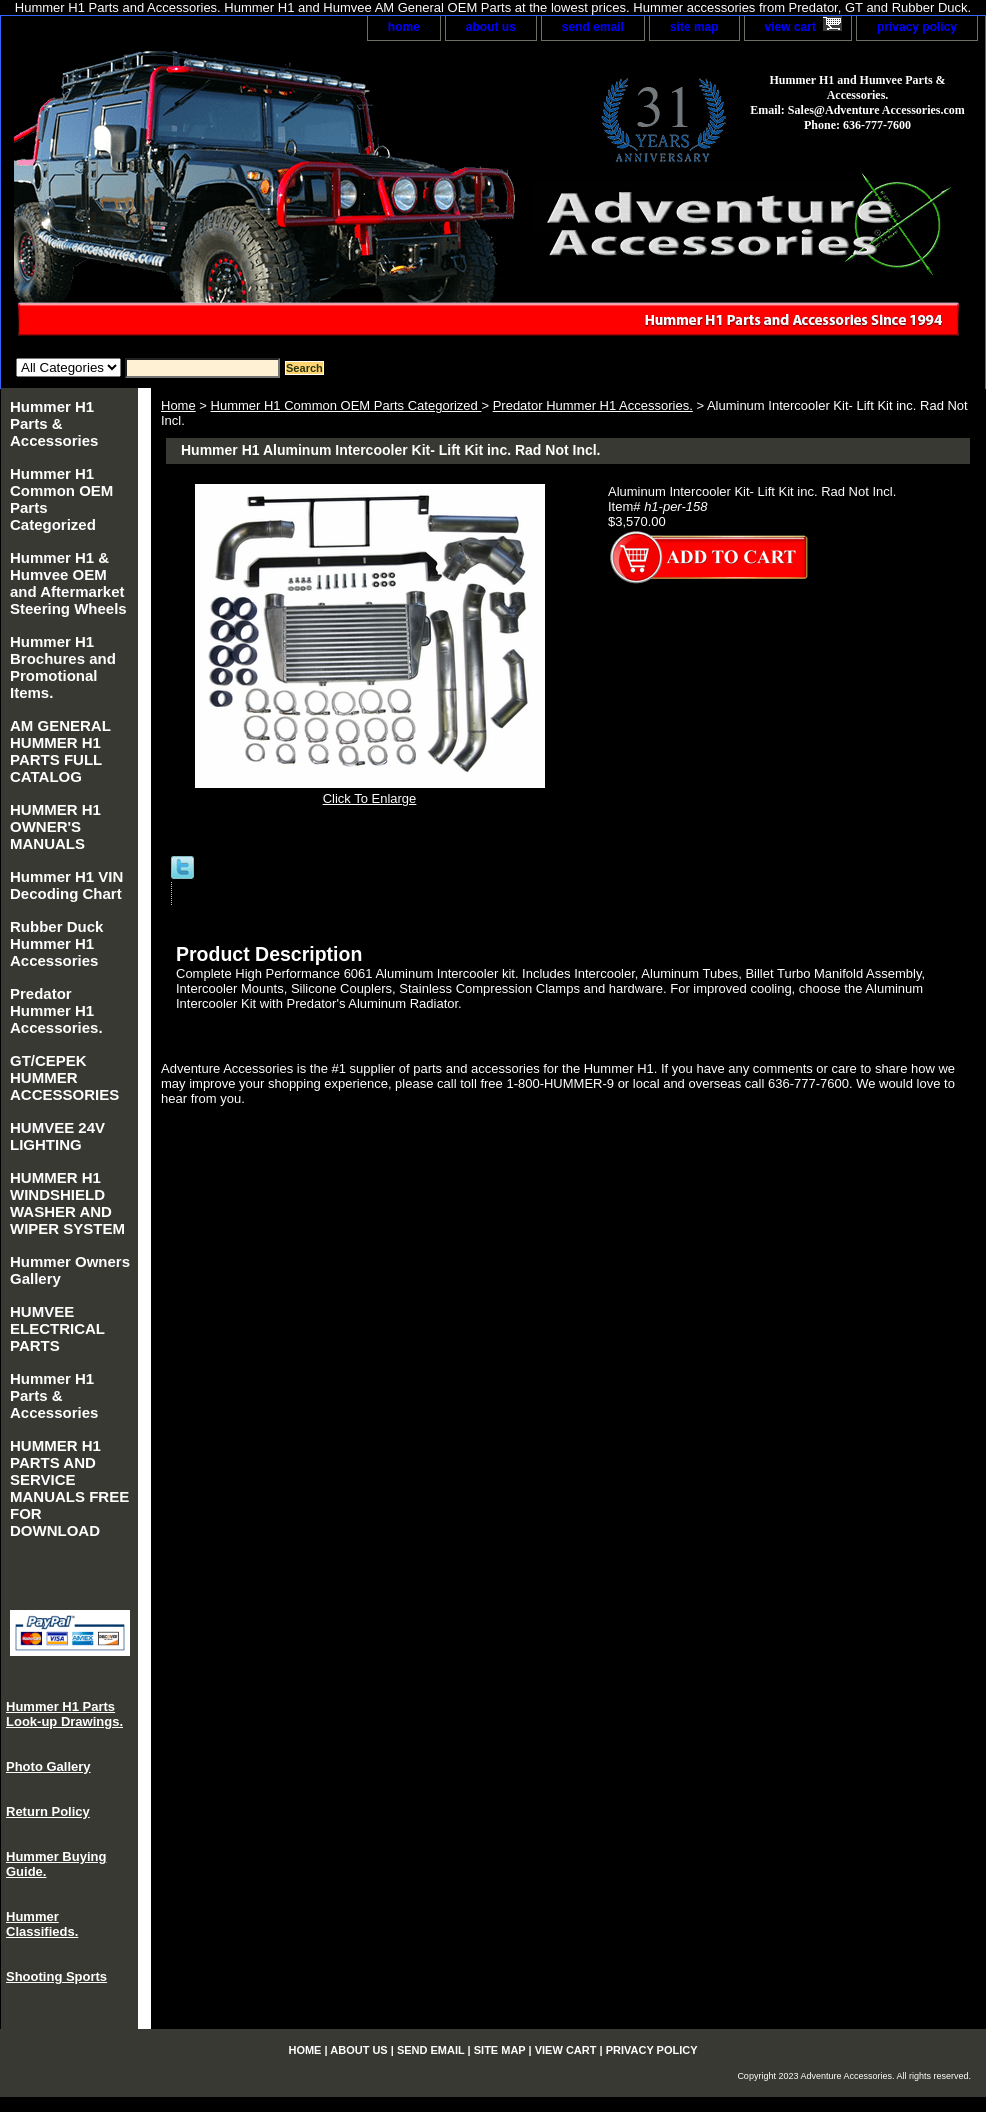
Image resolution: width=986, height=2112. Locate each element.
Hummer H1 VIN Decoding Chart (66, 885)
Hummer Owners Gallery (70, 1270)
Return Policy (48, 1811)
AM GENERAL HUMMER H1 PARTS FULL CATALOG (60, 751)
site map (694, 27)
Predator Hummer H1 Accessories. (593, 405)
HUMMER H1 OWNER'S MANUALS (55, 826)
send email (593, 27)
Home (178, 405)
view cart (790, 27)
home (404, 27)
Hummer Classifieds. (42, 1924)
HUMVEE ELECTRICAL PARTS (57, 1328)
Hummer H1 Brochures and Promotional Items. (63, 667)
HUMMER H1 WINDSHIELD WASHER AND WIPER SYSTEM (67, 1203)
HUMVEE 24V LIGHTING (57, 1136)
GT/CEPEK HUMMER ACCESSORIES (64, 1077)
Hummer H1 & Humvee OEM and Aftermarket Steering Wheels (68, 583)
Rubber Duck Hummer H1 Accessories (56, 943)
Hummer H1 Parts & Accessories (54, 423)
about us (491, 27)
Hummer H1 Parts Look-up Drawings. (64, 1714)
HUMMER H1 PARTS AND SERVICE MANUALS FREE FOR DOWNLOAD (69, 1488)
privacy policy (917, 27)
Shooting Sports (56, 1976)
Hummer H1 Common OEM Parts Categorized (346, 405)
